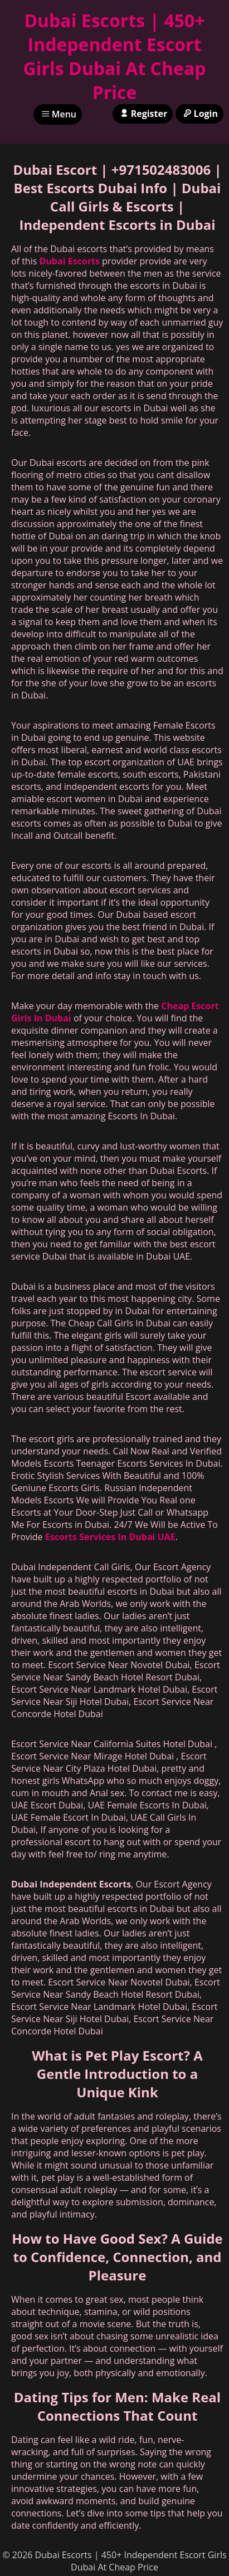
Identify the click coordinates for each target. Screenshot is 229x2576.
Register (142, 113)
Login (199, 113)
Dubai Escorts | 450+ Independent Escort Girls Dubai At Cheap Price (114, 56)
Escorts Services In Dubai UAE (110, 1537)
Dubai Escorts (70, 261)
